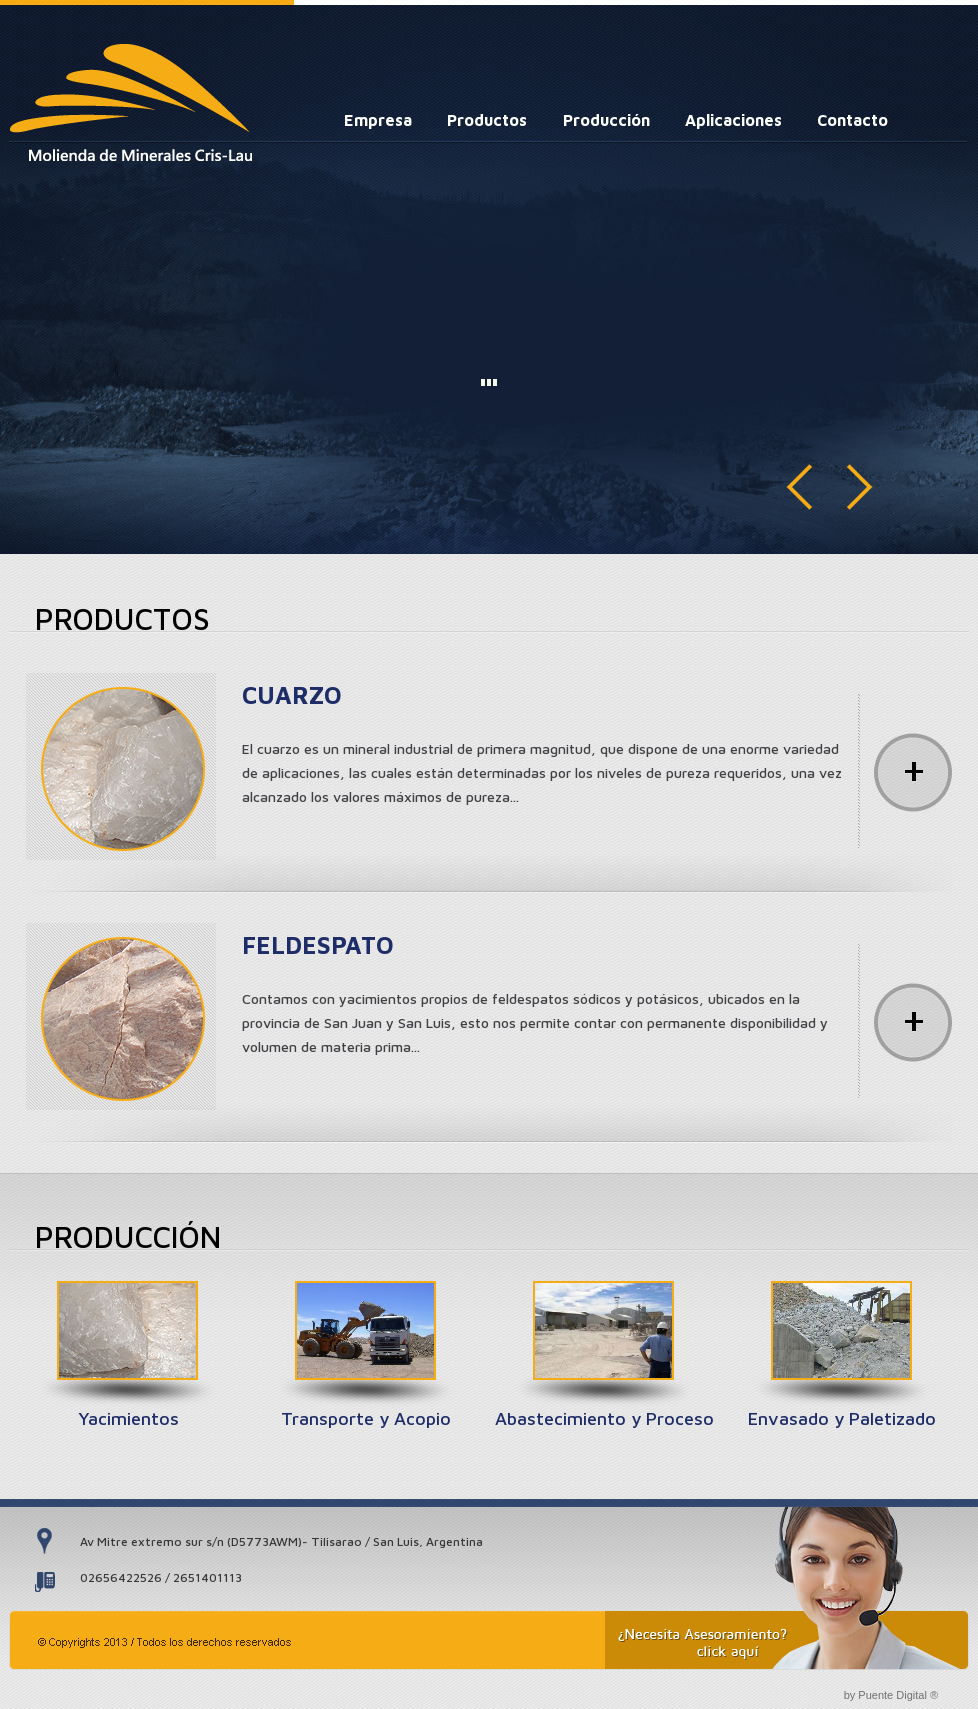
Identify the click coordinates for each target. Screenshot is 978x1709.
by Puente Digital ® (891, 1695)
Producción (606, 120)
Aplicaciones (733, 120)
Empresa (378, 120)
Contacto (852, 120)
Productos (487, 120)
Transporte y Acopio (366, 1418)
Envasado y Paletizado (842, 1418)
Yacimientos (128, 1418)
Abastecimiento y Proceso (604, 1418)
